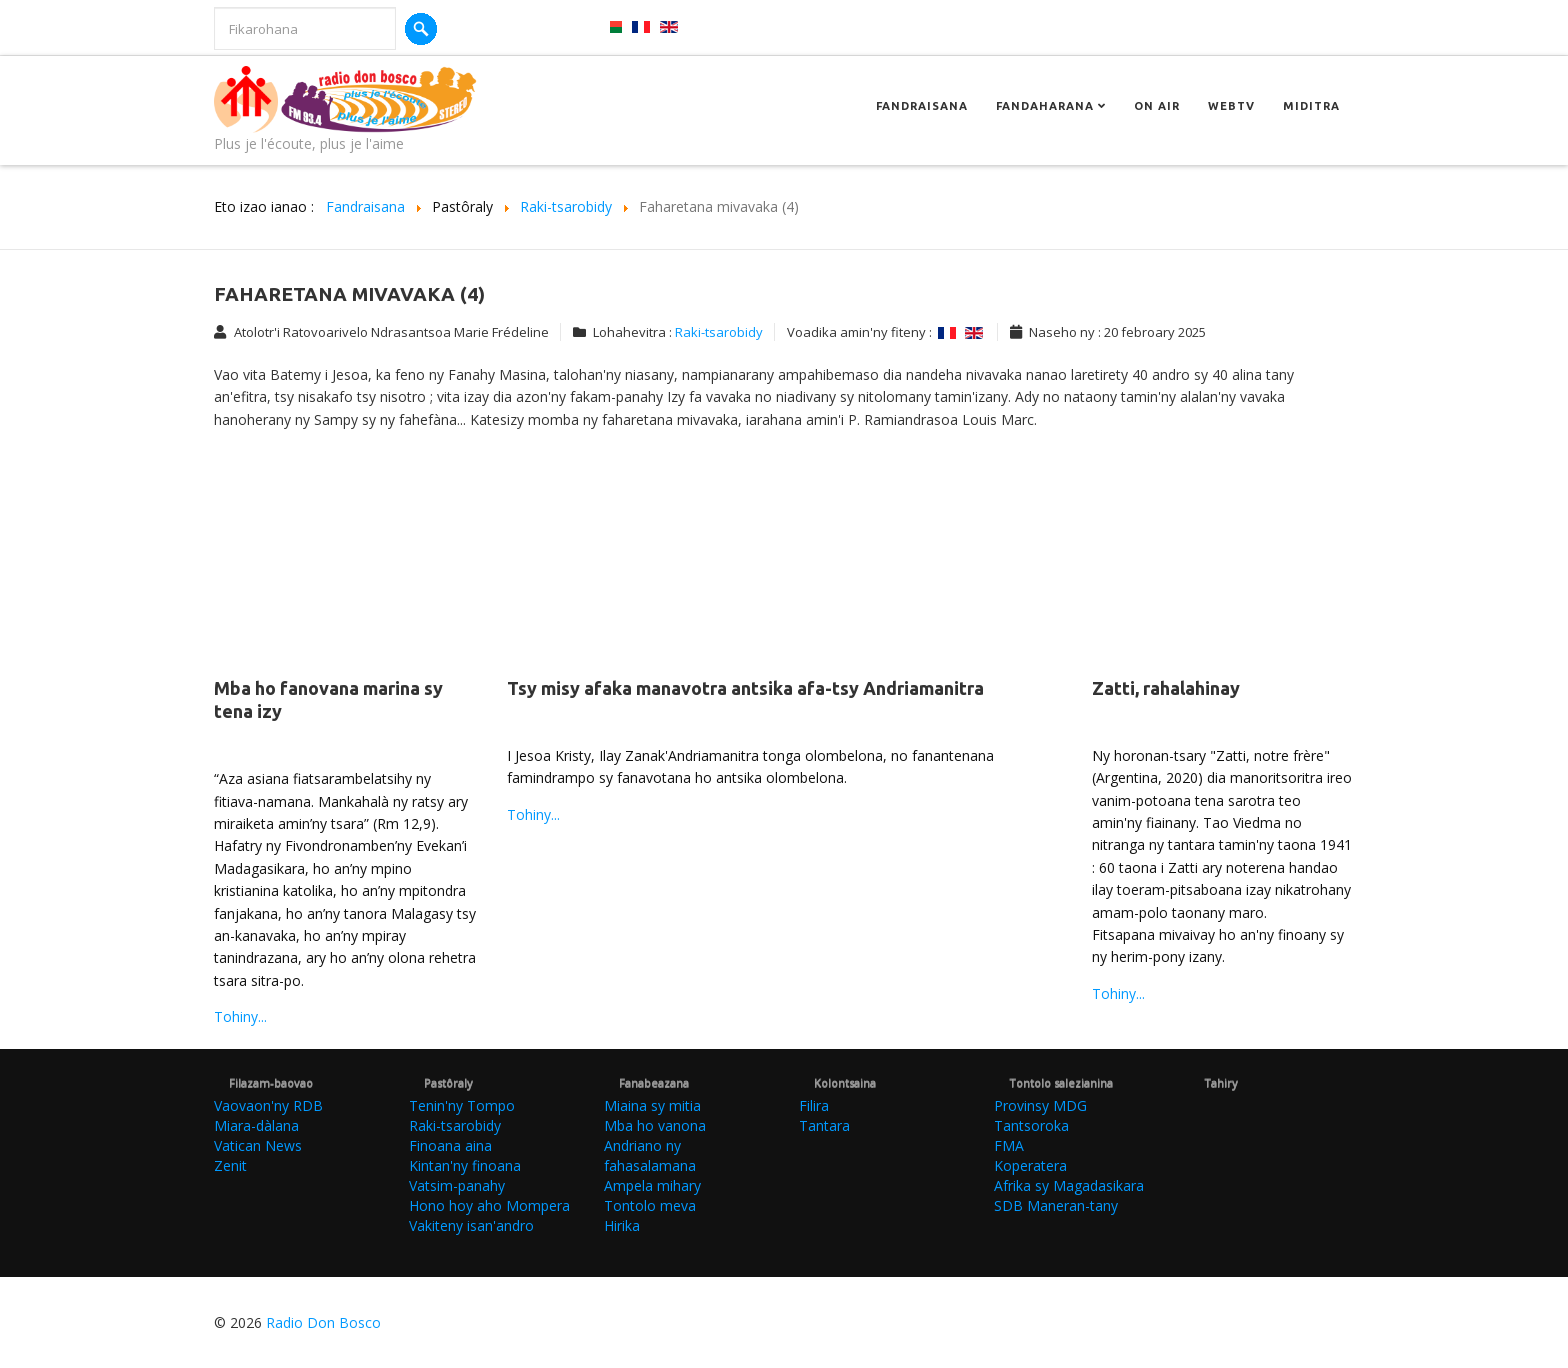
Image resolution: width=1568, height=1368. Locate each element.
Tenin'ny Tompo (462, 1105)
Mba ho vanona (655, 1125)
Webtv (1231, 106)
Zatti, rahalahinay (1166, 688)
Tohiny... (240, 1016)
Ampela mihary (652, 1185)
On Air (1157, 106)
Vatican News (258, 1145)
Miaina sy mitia (652, 1105)
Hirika (622, 1225)
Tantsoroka (1031, 1125)
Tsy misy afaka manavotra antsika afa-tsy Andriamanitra (745, 688)
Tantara (824, 1125)
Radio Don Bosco (323, 1322)
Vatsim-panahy (457, 1185)
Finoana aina (450, 1145)
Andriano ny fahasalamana (650, 1155)
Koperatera (1030, 1165)
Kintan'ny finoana (465, 1165)
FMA (1009, 1145)
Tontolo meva (650, 1205)
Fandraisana (922, 106)
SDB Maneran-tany (1056, 1205)
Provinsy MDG (1040, 1105)
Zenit (230, 1165)
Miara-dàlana (256, 1125)
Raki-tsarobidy (719, 332)
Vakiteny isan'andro (471, 1225)
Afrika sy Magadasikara (1069, 1185)
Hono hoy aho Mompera (489, 1205)
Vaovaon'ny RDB (268, 1105)
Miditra (1311, 106)
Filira (814, 1105)
